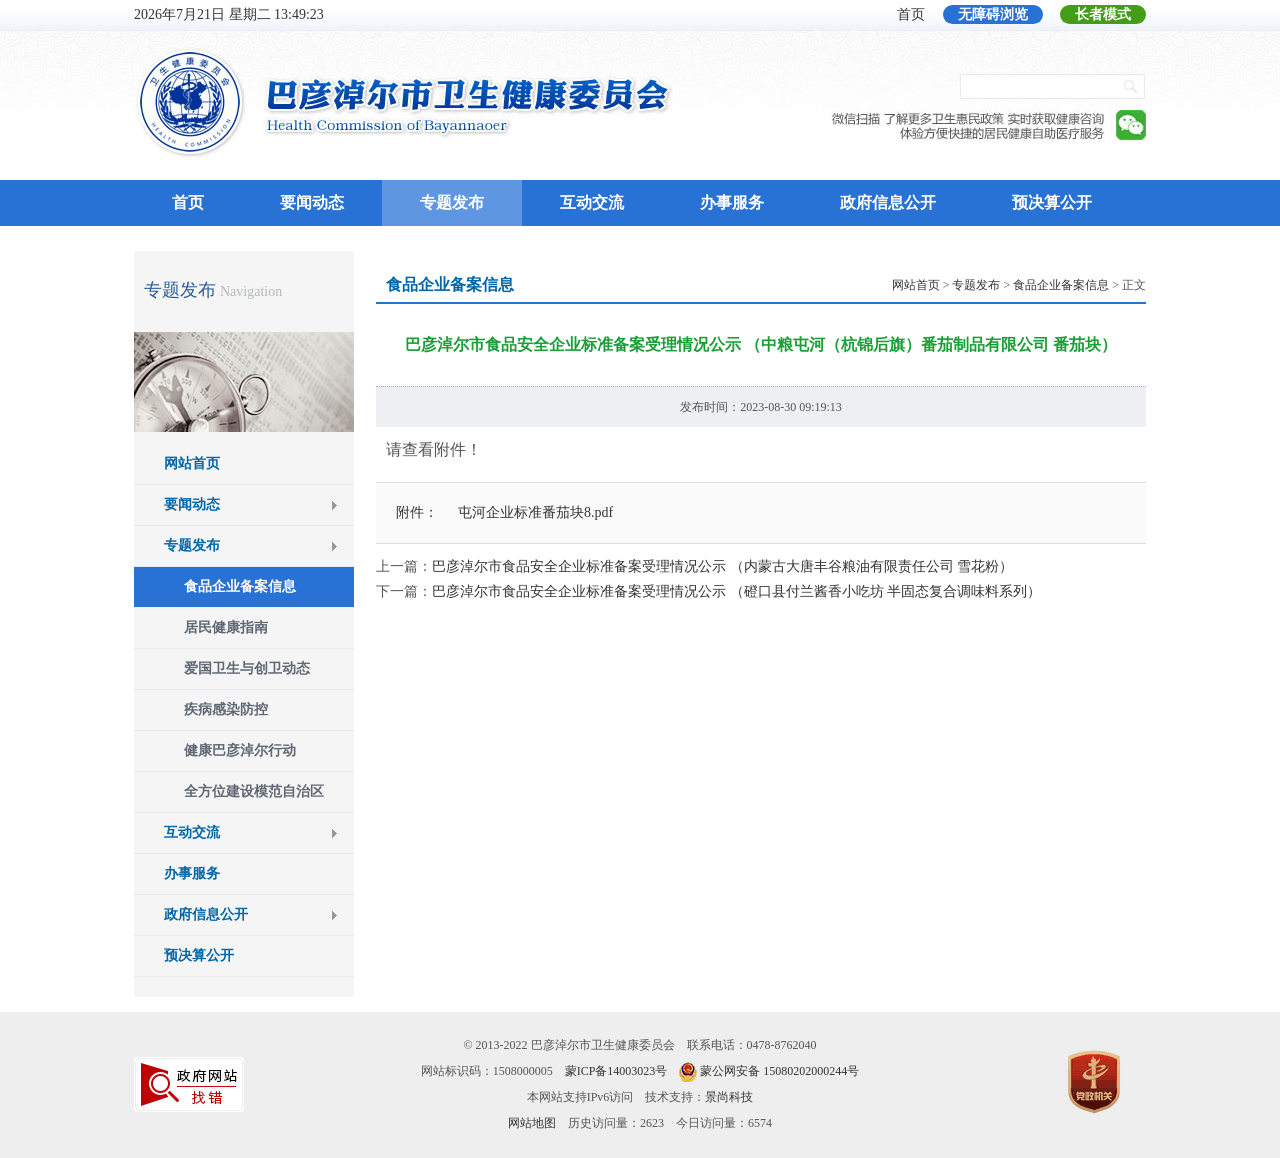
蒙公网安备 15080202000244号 (779, 1071)
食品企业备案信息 (240, 586)
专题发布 (452, 202)
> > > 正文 (1019, 285)
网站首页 (192, 463)
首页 (911, 14)
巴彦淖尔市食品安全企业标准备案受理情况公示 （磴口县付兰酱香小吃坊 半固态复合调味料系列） (736, 591)
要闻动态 (312, 202)
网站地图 (532, 1123)
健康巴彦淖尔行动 (240, 750)
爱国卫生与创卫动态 (247, 668)
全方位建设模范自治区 (254, 791)
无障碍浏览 (993, 14)
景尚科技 (729, 1097)
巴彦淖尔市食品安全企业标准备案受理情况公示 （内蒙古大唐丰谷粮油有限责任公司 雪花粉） (722, 566)
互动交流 (592, 202)
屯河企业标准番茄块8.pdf (535, 512)
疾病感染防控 (226, 709)
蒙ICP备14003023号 (616, 1071)
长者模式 (1103, 14)
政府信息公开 (888, 202)
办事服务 (732, 202)
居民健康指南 (226, 627)
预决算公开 (1052, 202)
